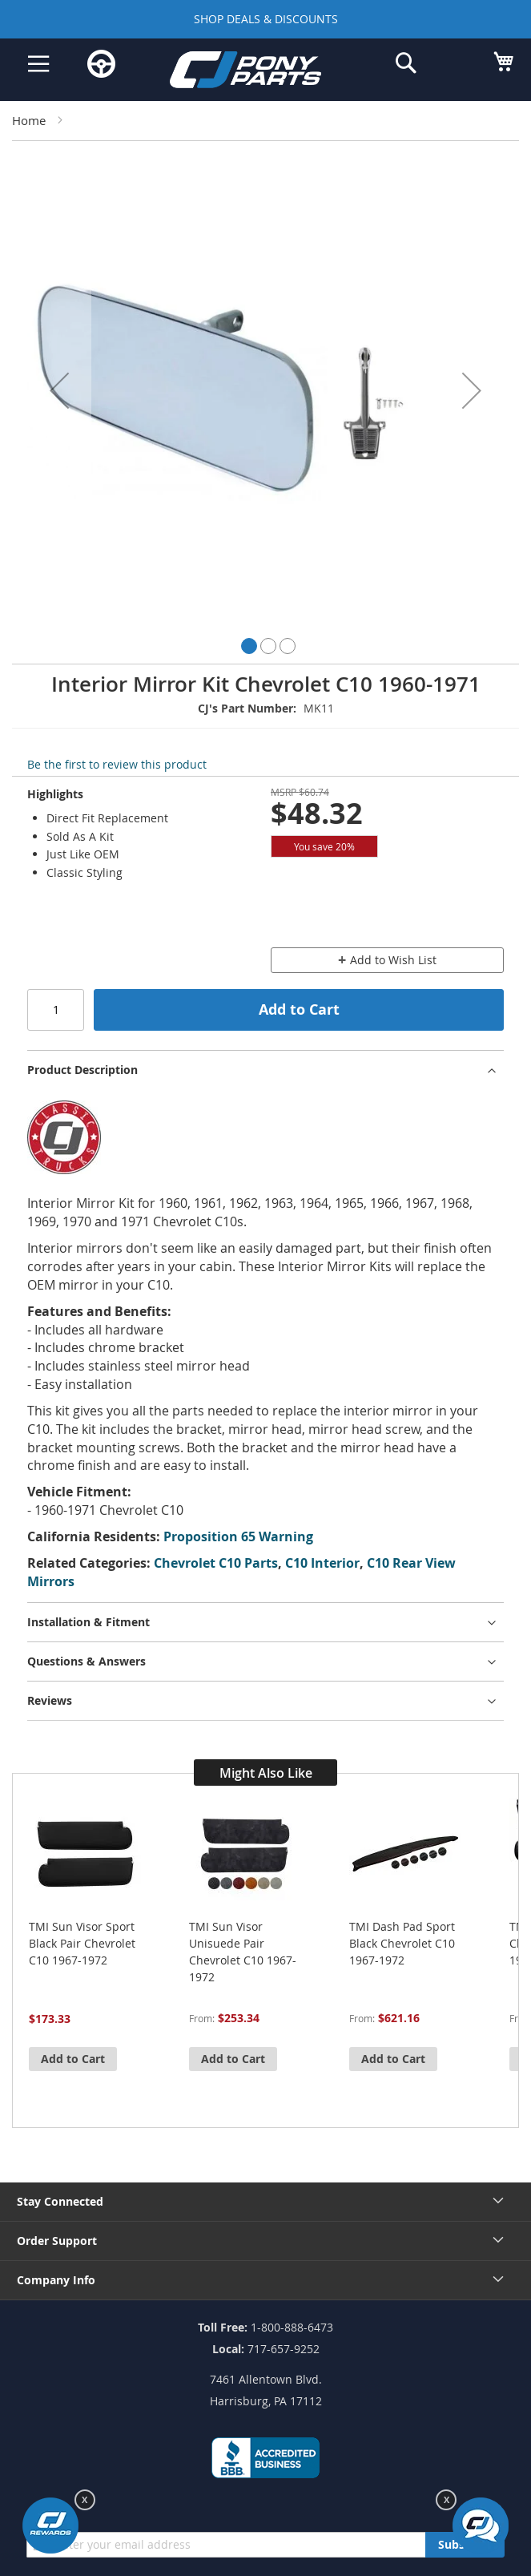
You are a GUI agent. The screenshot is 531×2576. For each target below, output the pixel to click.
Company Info (56, 2279)
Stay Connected (60, 2201)
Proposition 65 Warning (238, 1536)
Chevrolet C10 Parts (216, 1563)
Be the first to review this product (117, 764)
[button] (59, 389)
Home (29, 120)
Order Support (57, 2240)
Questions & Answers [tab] (86, 1661)
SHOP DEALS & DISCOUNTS (266, 18)
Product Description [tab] (82, 1069)
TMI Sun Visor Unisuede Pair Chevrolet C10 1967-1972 (242, 1951)
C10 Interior (322, 1563)
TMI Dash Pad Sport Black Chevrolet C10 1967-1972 (402, 1943)
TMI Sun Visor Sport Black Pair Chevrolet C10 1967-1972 (82, 1943)
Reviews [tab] (49, 1700)
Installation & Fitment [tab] (88, 1621)
